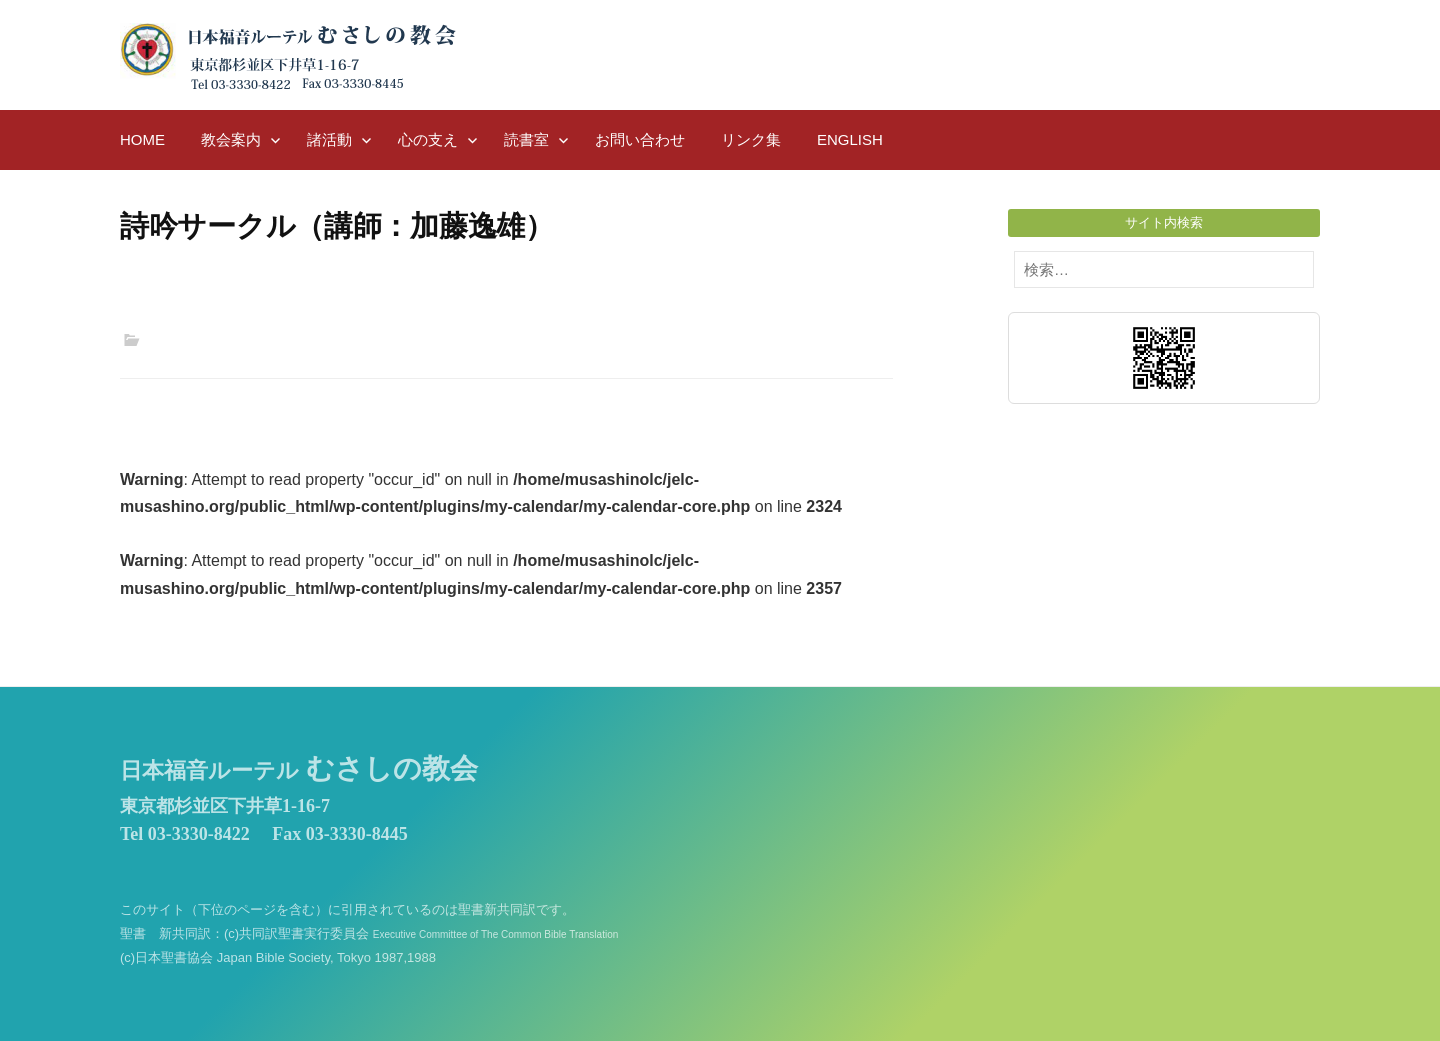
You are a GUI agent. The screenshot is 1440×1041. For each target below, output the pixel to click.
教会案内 (231, 139)
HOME (142, 139)
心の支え (428, 139)
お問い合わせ (640, 139)
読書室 (526, 139)
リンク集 (751, 139)
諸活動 (329, 139)
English (850, 139)
